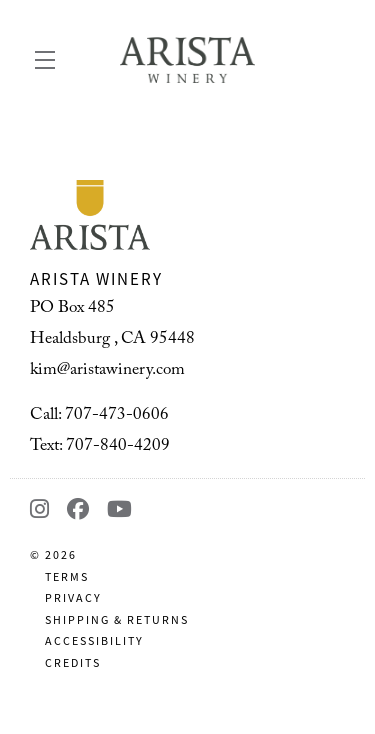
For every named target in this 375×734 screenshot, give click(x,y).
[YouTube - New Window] (120, 509)
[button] (50, 60)
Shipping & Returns (117, 620)
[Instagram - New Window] (43, 509)
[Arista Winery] (187, 215)
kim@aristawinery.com (107, 371)
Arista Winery (187, 60)
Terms (67, 577)
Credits (73, 663)
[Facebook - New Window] (82, 509)
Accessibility (94, 641)
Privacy (73, 598)
